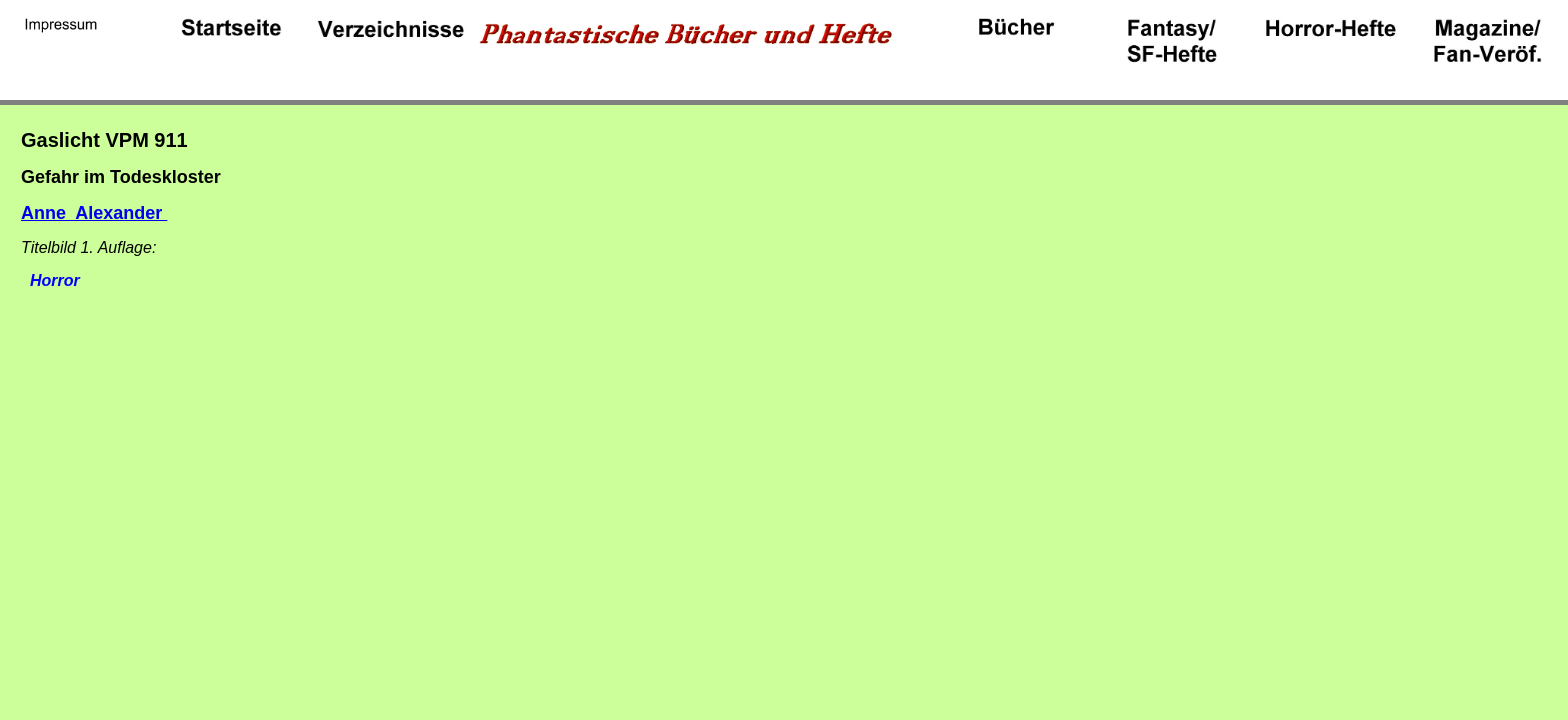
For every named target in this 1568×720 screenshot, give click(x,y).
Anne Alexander (94, 213)
